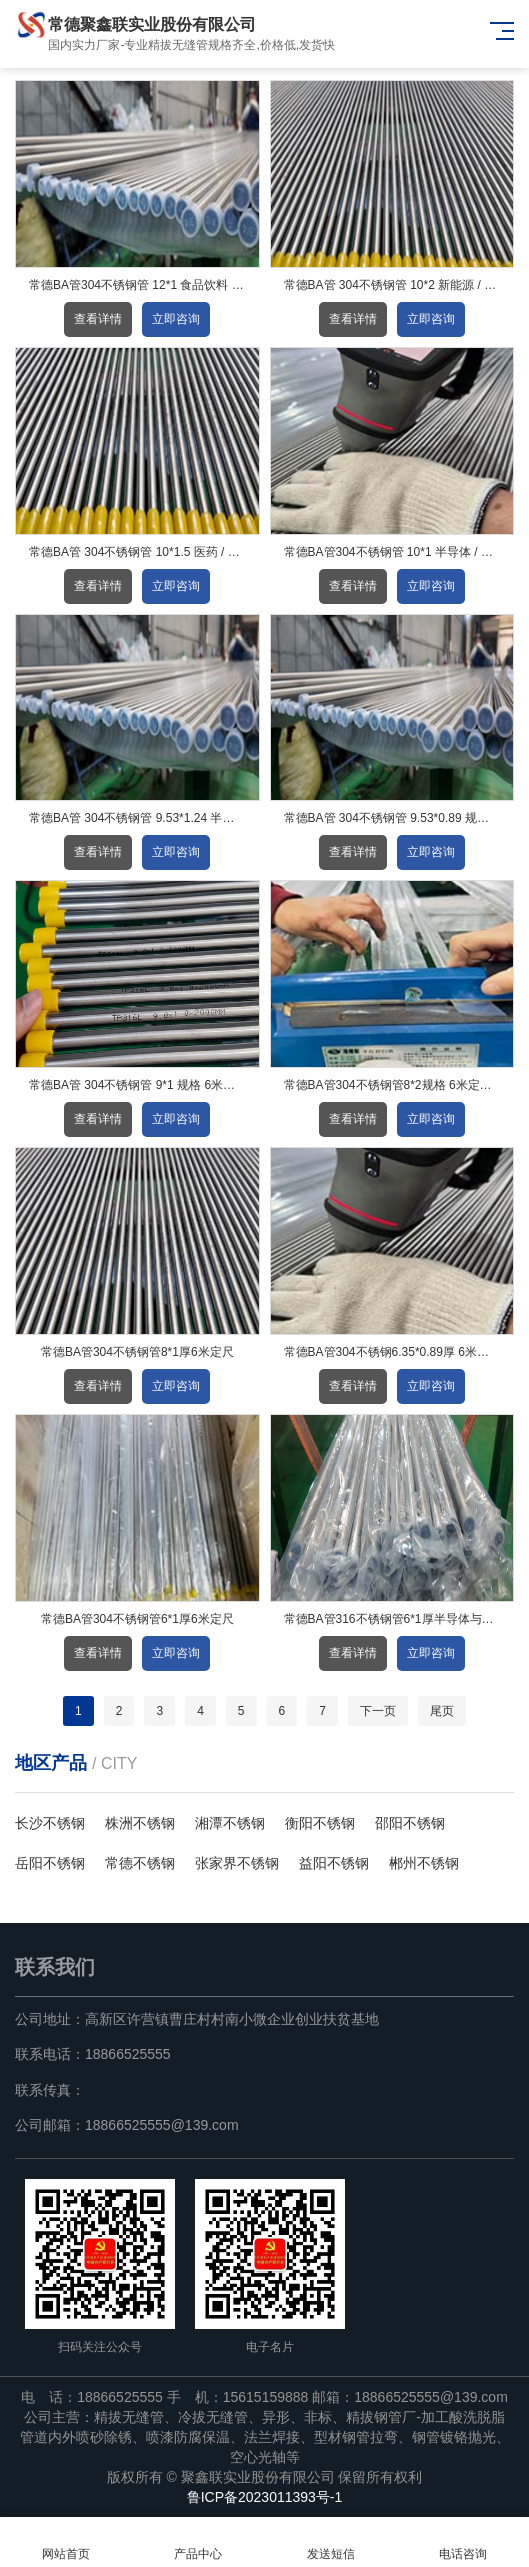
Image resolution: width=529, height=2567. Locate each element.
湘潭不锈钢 (230, 1823)
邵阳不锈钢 (410, 1823)
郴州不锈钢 (424, 1863)
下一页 (378, 1711)
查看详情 (98, 319)
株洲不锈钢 (140, 1823)
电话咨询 (463, 2542)
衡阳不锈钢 (320, 1823)
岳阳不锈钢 (50, 1863)
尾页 (442, 1711)
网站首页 (66, 2542)
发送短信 (331, 2542)
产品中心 (198, 2542)
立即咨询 (176, 319)
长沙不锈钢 (50, 1823)
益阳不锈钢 (334, 1863)
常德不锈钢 (140, 1863)
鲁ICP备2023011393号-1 (265, 2497)
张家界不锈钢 (237, 1863)
